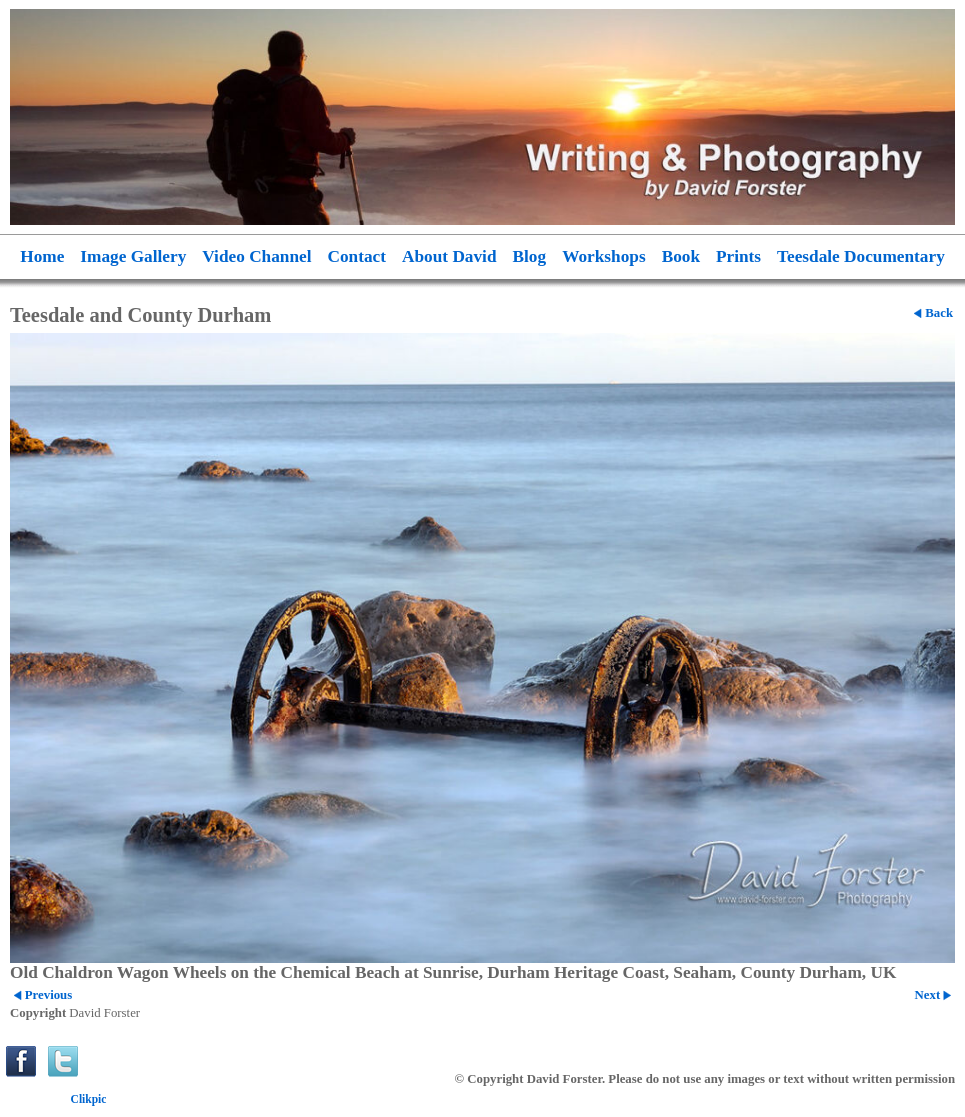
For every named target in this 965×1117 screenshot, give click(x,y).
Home (42, 256)
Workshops (604, 256)
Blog (530, 256)
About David (449, 256)
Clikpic (89, 1099)
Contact (357, 256)
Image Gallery (133, 256)
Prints (738, 256)
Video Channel (256, 256)
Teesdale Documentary (861, 256)
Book (681, 256)
